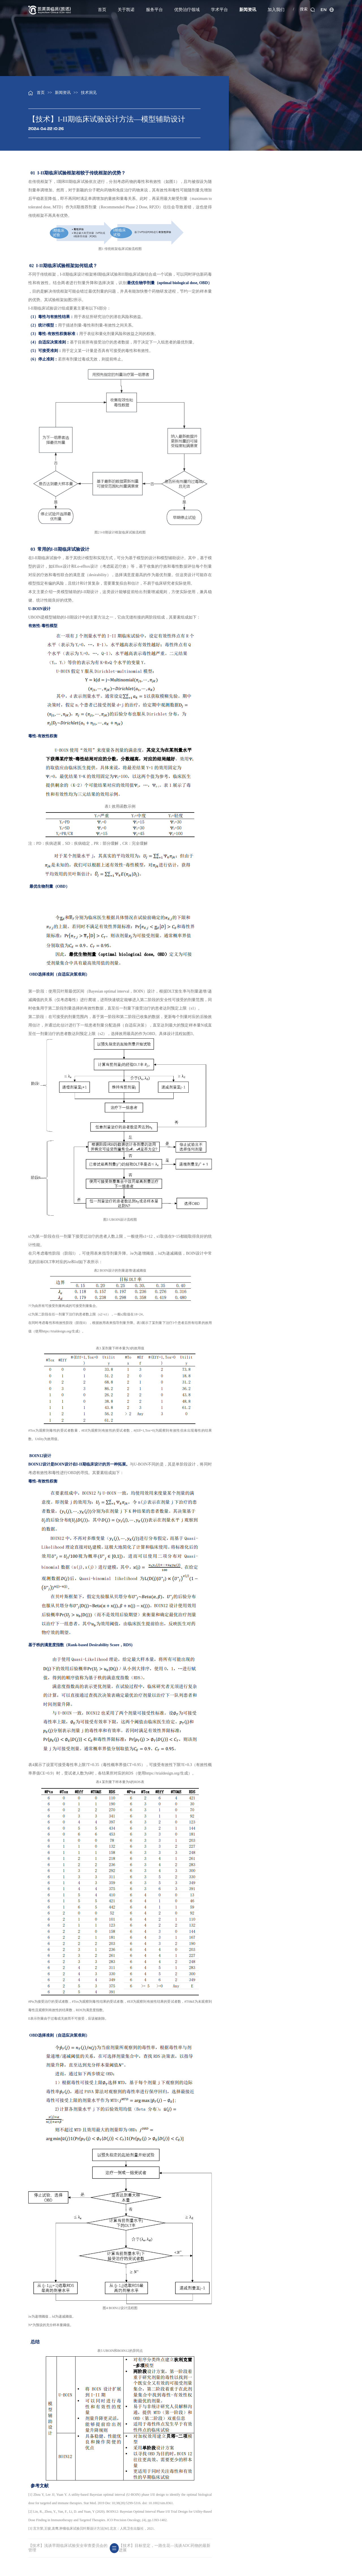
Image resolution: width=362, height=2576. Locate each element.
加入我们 (276, 10)
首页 (102, 10)
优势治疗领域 (187, 10)
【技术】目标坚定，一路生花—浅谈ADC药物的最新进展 (164, 2548)
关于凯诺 (126, 10)
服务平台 (154, 10)
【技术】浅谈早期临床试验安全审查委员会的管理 (67, 2548)
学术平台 (219, 10)
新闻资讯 (247, 10)
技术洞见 (89, 93)
